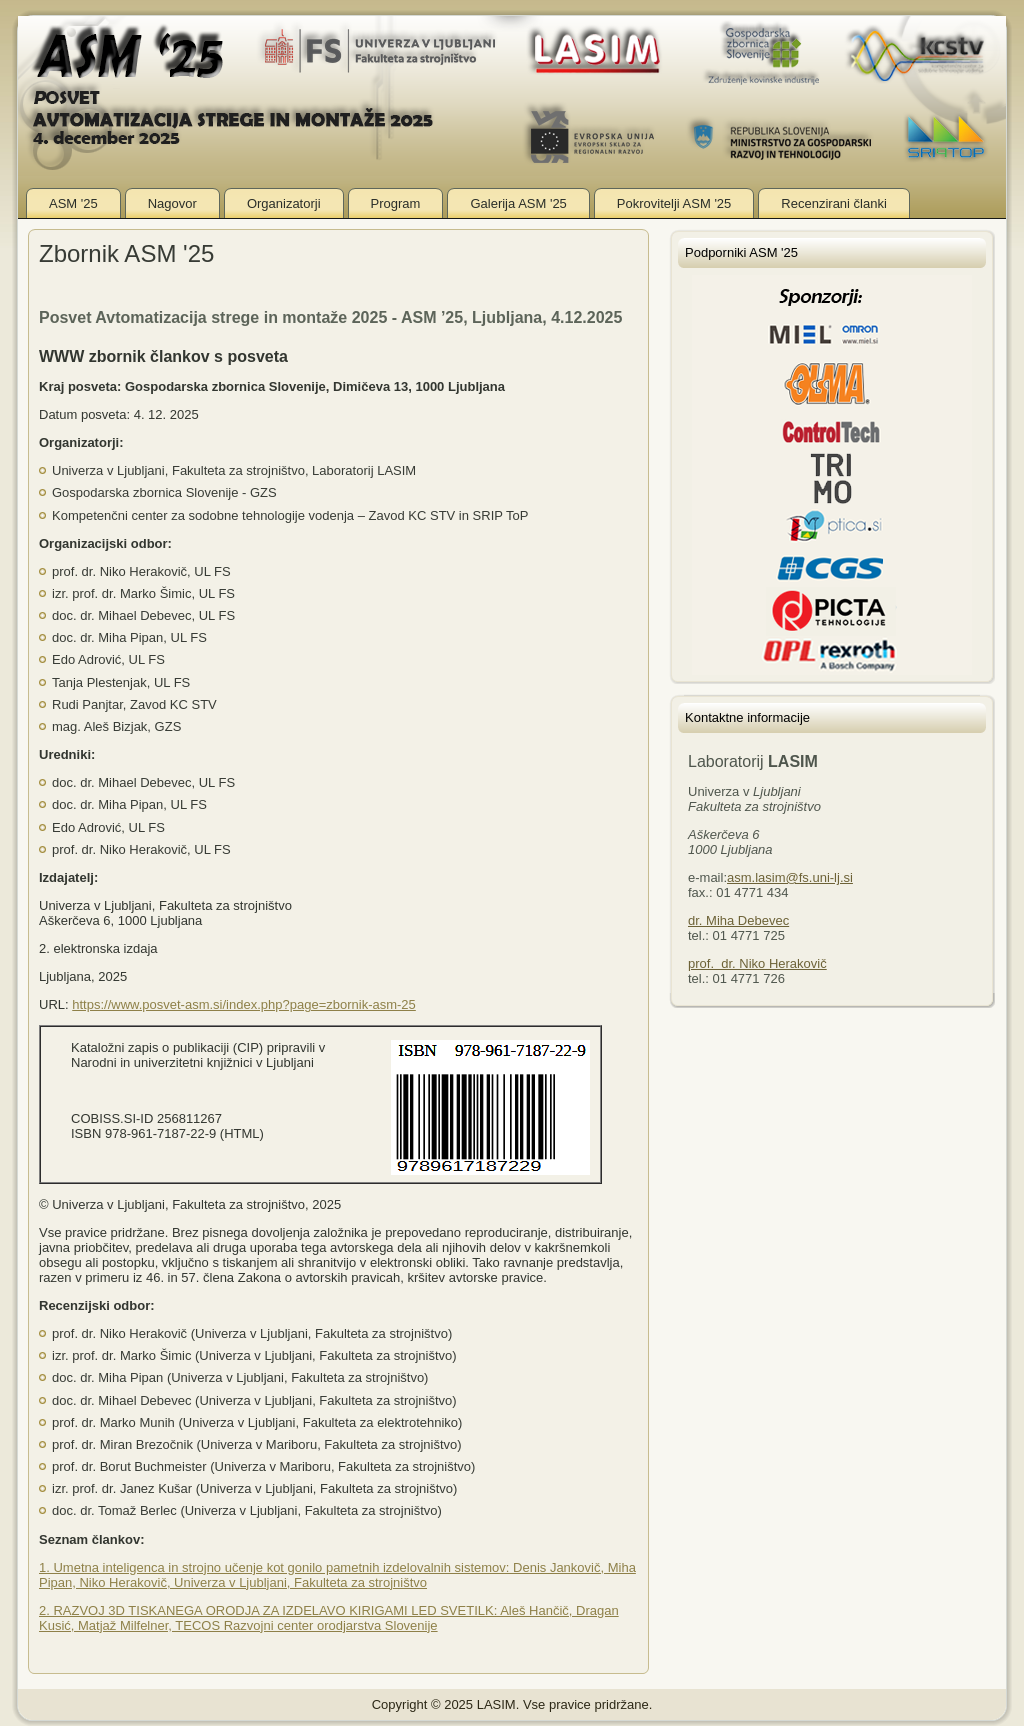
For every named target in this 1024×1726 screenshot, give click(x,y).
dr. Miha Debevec (738, 920)
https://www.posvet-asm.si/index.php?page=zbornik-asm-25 (244, 1004)
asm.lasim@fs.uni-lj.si (790, 877)
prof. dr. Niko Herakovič (757, 963)
